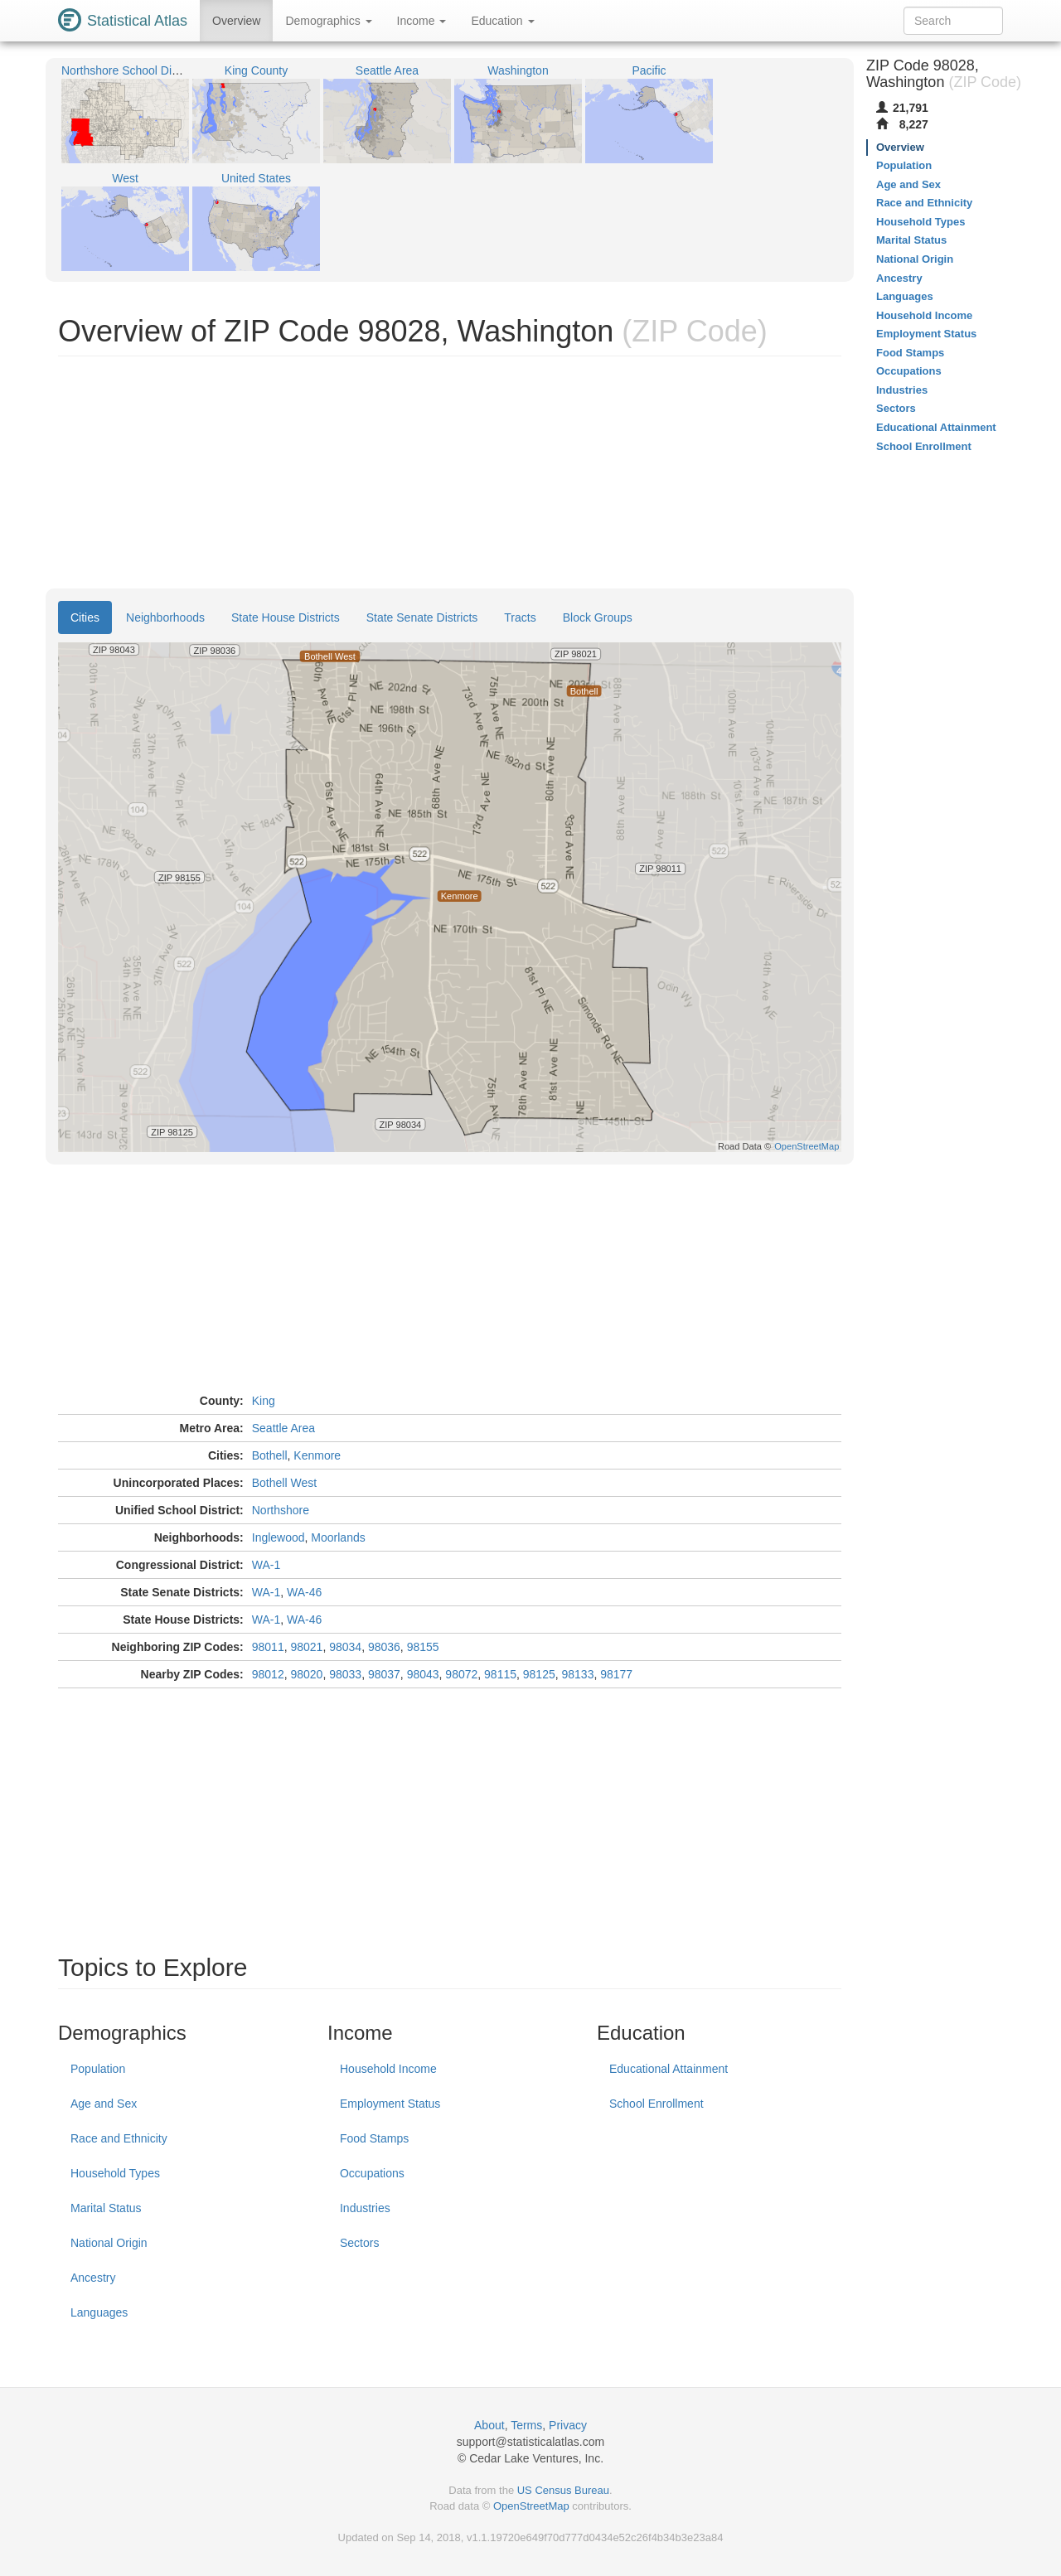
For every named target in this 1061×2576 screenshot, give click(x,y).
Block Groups (597, 617)
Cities (84, 617)
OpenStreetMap (531, 2506)
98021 (306, 1647)
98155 (423, 1647)
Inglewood (278, 1537)
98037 (384, 1674)
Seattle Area (283, 1428)
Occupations (372, 2173)
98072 (461, 1674)
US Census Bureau (563, 2490)
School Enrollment (656, 2103)
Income (422, 20)
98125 (539, 1674)
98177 (616, 1674)
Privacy (568, 2425)
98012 (268, 1674)
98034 (345, 1647)
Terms (526, 2425)
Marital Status (106, 2208)
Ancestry (92, 2277)
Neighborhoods (165, 617)
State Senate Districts (422, 617)
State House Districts (285, 617)
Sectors (359, 2242)
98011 (268, 1647)
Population (97, 2068)
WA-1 (266, 1564)
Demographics (328, 20)
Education (502, 20)
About (489, 2425)
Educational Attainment (668, 2068)
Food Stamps (374, 2138)
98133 (578, 1674)
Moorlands (338, 1537)
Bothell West (284, 1482)
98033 (345, 1674)
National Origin (109, 2242)
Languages (99, 2312)
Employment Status (390, 2103)
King (263, 1400)
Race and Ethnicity (118, 2138)
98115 (500, 1674)
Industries (365, 2208)
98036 (384, 1647)
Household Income (388, 2068)
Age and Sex (103, 2103)
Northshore (280, 1510)
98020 (306, 1674)
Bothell (270, 1455)
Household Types (115, 2173)
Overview (236, 20)
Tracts (519, 617)
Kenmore (317, 1455)
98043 (423, 1674)
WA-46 (304, 1592)
